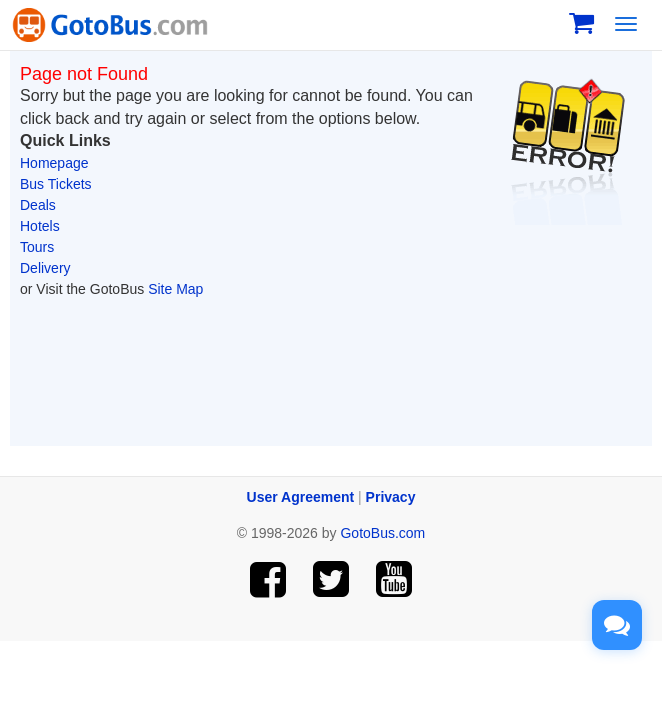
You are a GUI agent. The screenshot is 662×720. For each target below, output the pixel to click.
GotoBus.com (382, 533)
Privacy (391, 497)
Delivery (45, 268)
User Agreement (301, 497)
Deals (38, 205)
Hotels (40, 226)
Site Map (175, 289)
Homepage (54, 163)
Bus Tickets (56, 184)
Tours (37, 247)
